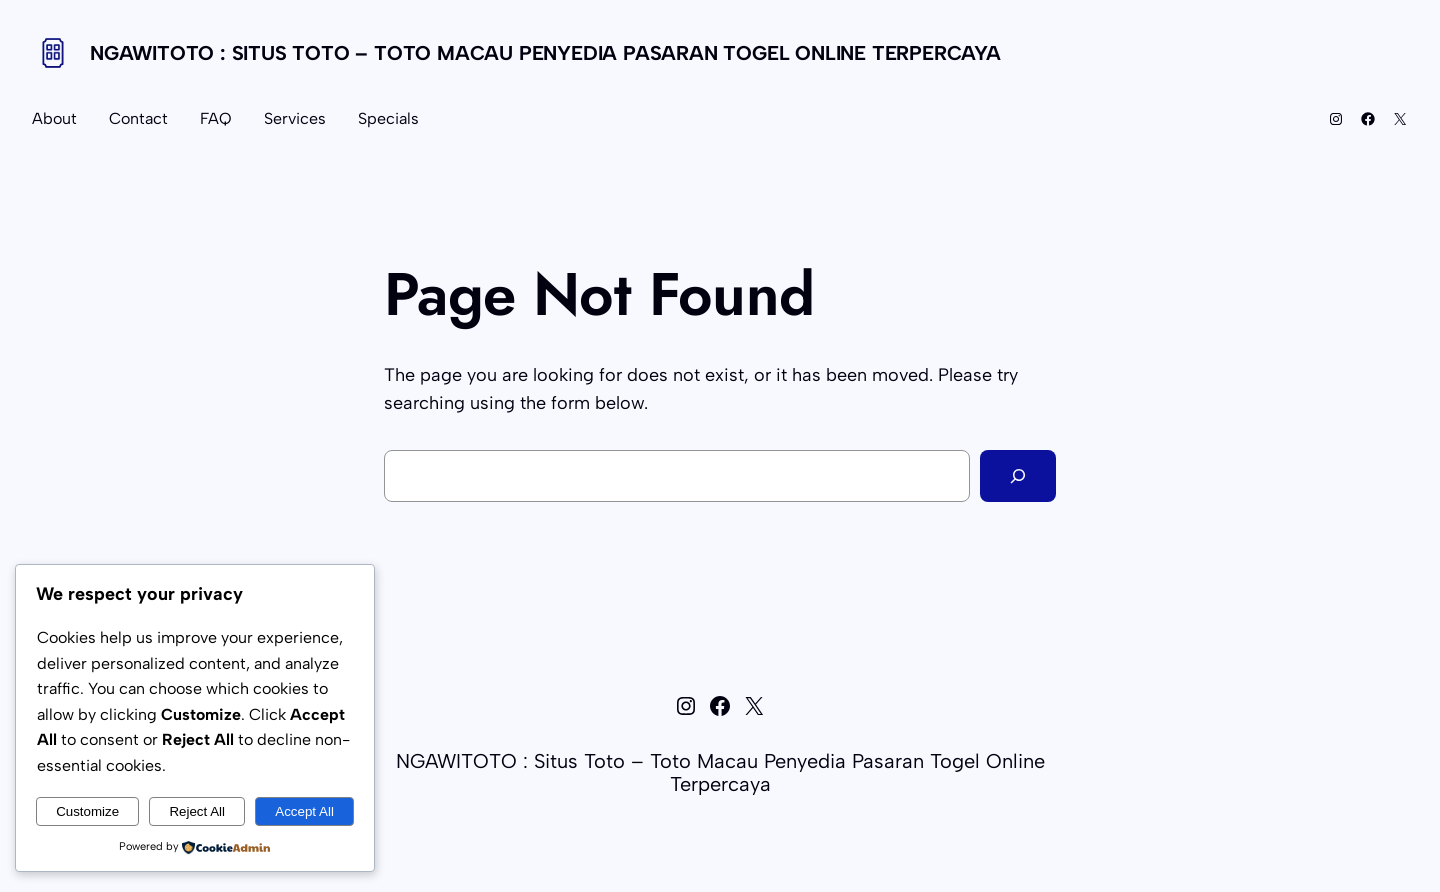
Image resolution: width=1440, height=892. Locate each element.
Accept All (304, 811)
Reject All (197, 811)
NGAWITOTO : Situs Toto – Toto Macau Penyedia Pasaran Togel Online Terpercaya (545, 53)
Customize (87, 811)
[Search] (1018, 476)
